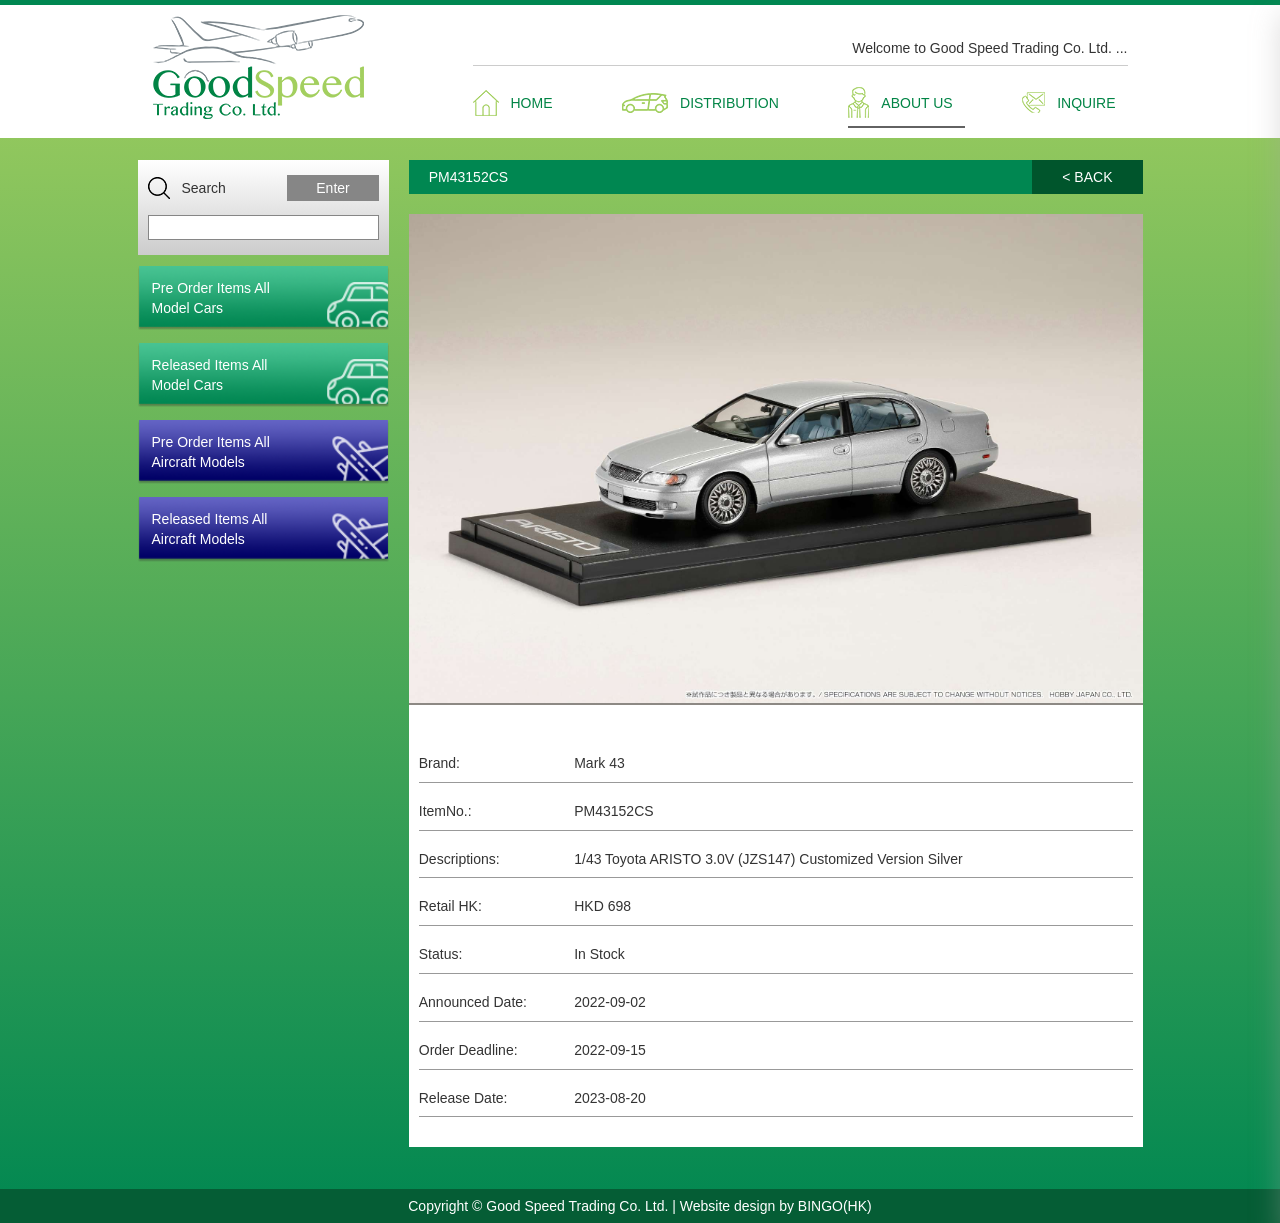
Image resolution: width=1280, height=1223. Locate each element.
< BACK (1087, 177)
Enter (332, 188)
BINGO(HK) (835, 1206)
